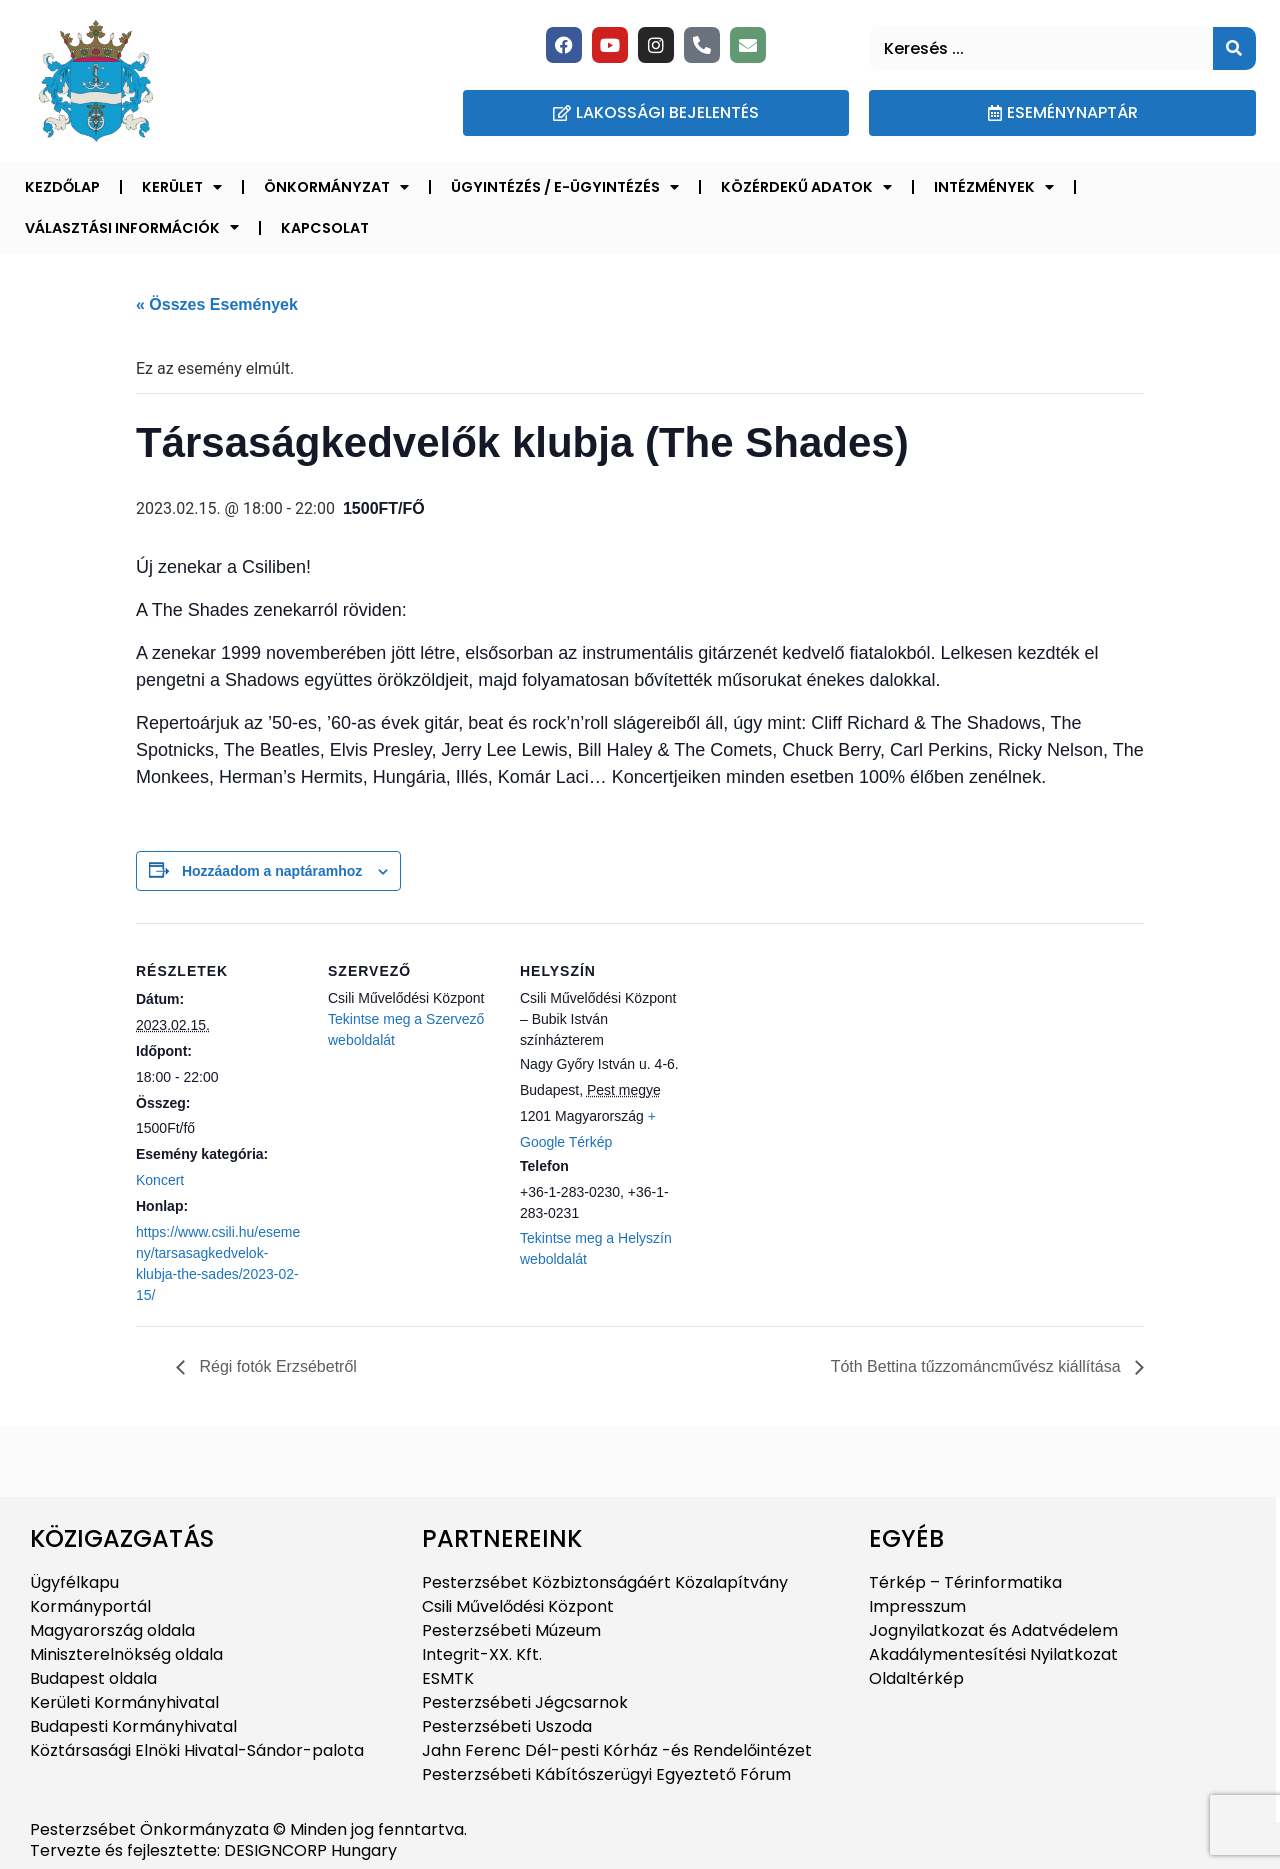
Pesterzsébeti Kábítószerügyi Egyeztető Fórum (606, 1774)
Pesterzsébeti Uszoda (507, 1726)
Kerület (182, 187)
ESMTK (448, 1678)
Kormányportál (90, 1606)
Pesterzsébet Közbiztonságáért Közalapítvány (605, 1582)
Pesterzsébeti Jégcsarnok (525, 1702)
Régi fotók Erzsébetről (276, 1366)
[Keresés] (1234, 48)
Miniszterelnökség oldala (126, 1654)
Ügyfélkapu (74, 1582)
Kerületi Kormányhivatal (124, 1702)
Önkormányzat (336, 187)
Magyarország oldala (112, 1630)
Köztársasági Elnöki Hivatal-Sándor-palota (197, 1750)
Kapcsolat (325, 228)
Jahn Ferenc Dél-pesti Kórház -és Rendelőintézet (617, 1750)
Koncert (160, 1180)
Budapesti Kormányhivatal (133, 1726)
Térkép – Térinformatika (965, 1582)
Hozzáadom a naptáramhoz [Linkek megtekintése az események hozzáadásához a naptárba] (272, 871)
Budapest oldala (93, 1678)
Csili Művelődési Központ (518, 1606)
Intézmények (994, 187)
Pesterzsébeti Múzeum (511, 1630)
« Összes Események (217, 304)
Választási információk (132, 227)
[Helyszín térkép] (817, 1060)
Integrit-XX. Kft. (482, 1654)
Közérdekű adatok (806, 187)
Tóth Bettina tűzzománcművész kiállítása (978, 1366)
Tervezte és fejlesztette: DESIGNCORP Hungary (213, 1850)
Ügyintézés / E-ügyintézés (565, 187)
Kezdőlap (62, 187)
